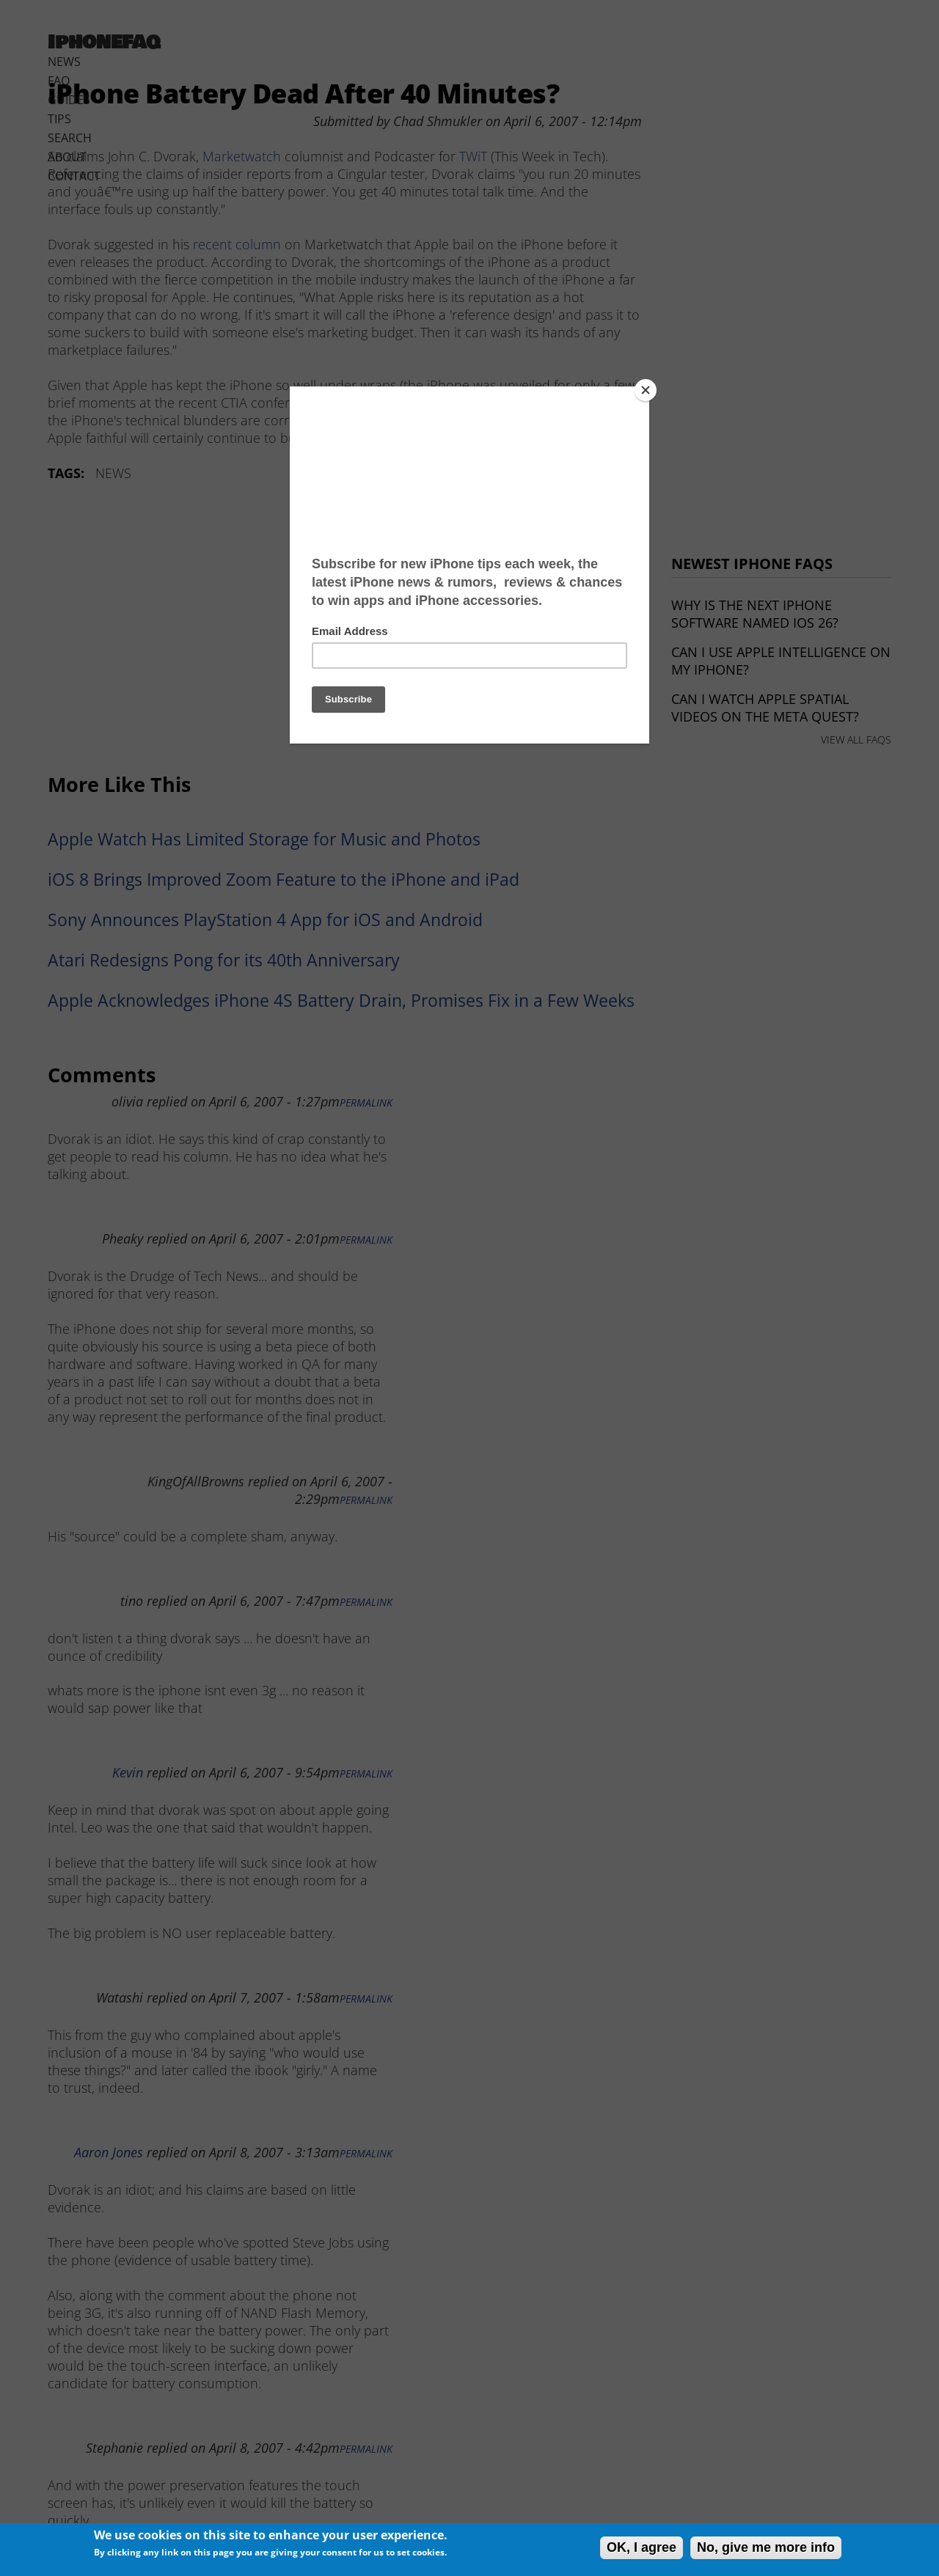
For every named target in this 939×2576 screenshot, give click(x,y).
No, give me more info (766, 2547)
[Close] (646, 390)
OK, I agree (641, 2547)
